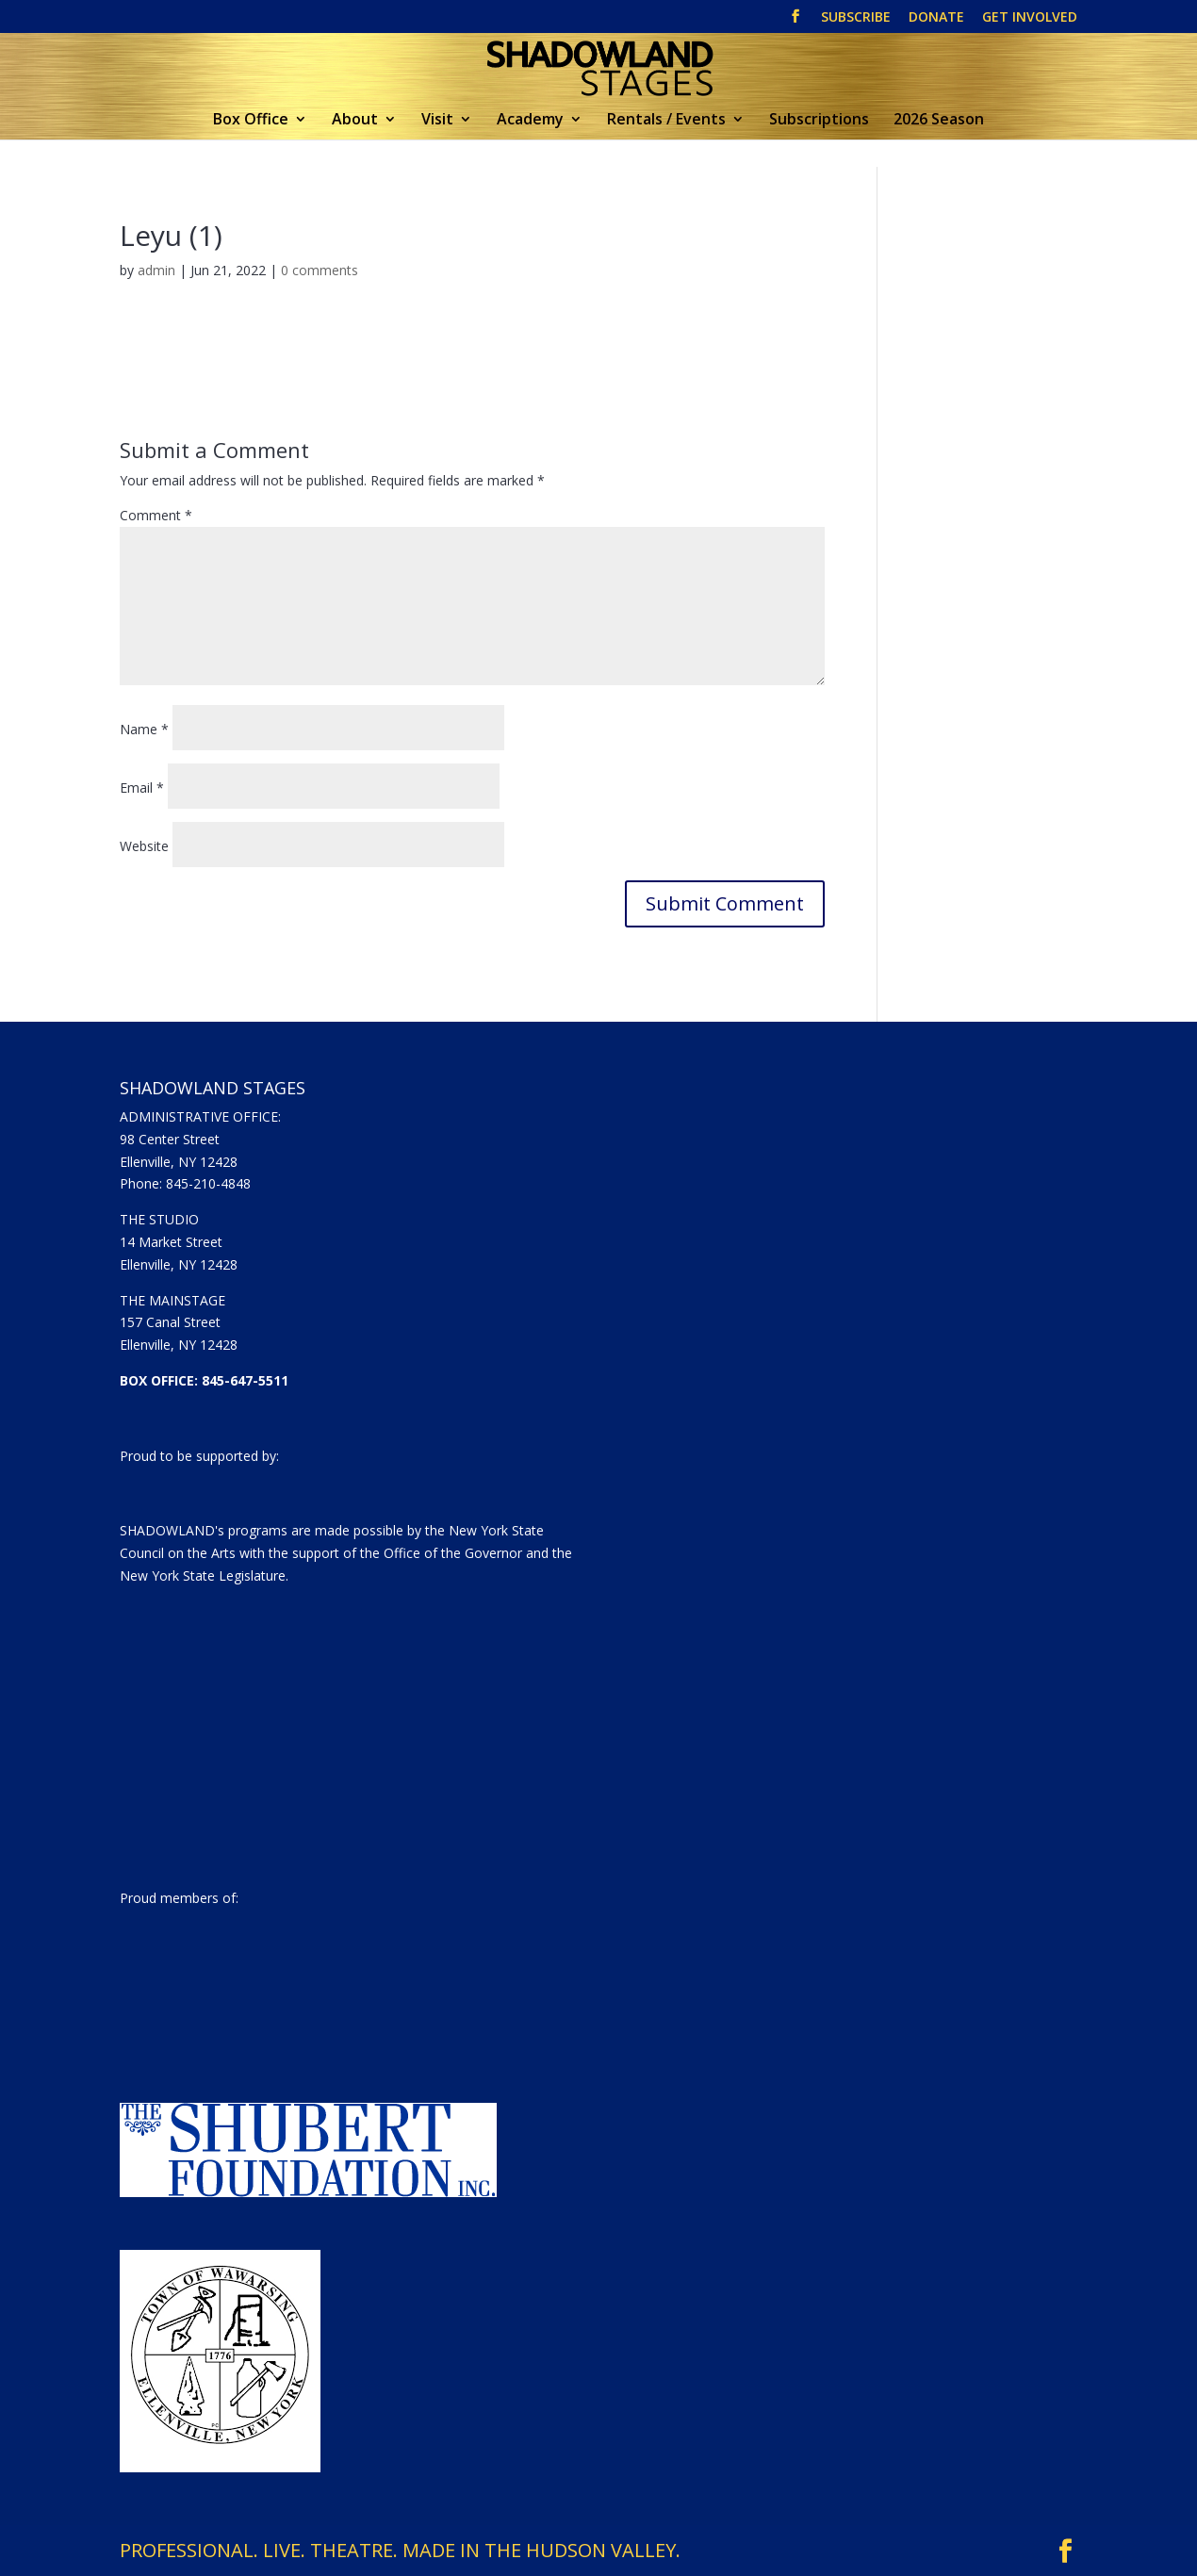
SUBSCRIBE (856, 17)
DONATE (936, 17)
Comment (156, 515)
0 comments (319, 270)
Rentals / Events (666, 120)
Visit (437, 120)
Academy (530, 120)
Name (144, 729)
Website (144, 846)
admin (156, 270)
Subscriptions (819, 120)
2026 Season (939, 120)
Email (142, 787)
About (355, 120)
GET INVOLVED (1029, 17)
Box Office (250, 120)
